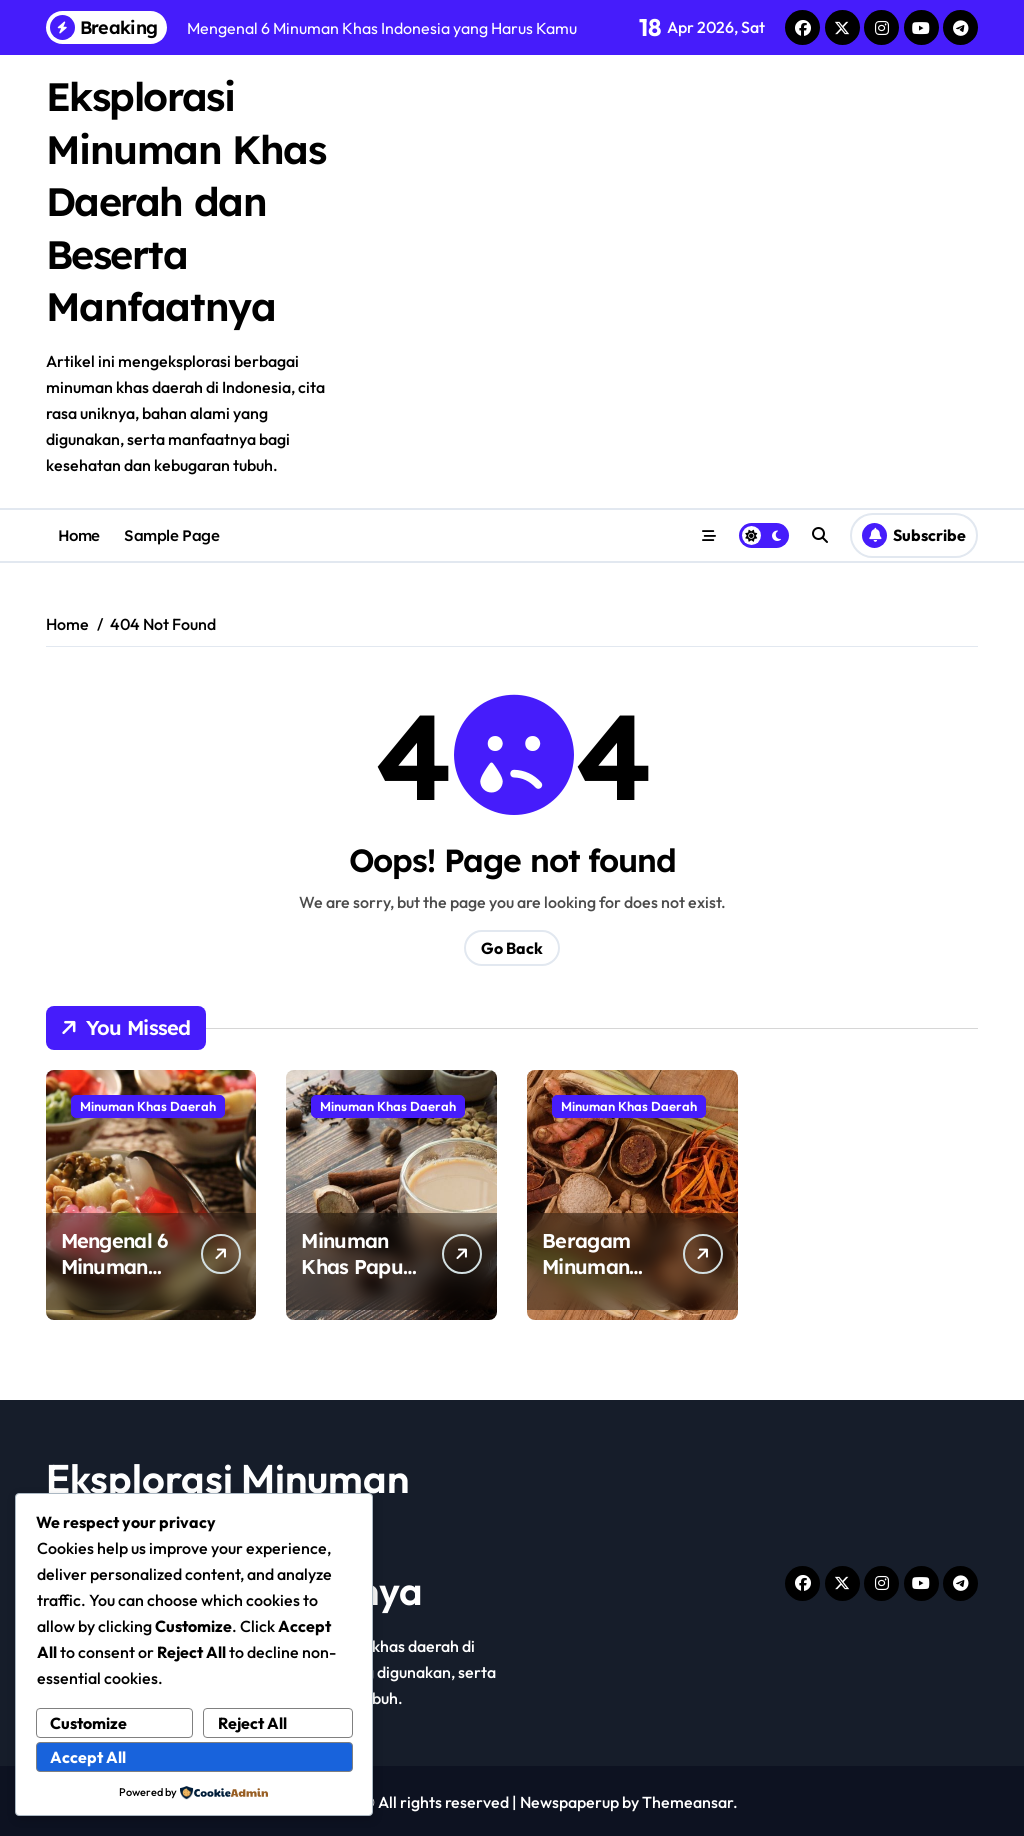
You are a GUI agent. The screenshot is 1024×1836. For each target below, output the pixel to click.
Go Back (512, 946)
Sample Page (171, 532)
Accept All (89, 1758)
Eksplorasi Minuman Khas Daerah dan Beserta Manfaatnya (186, 200)
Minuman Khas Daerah (148, 1104)
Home (79, 532)
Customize (89, 1723)
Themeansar (687, 1800)
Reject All (252, 1723)
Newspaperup (569, 1800)
